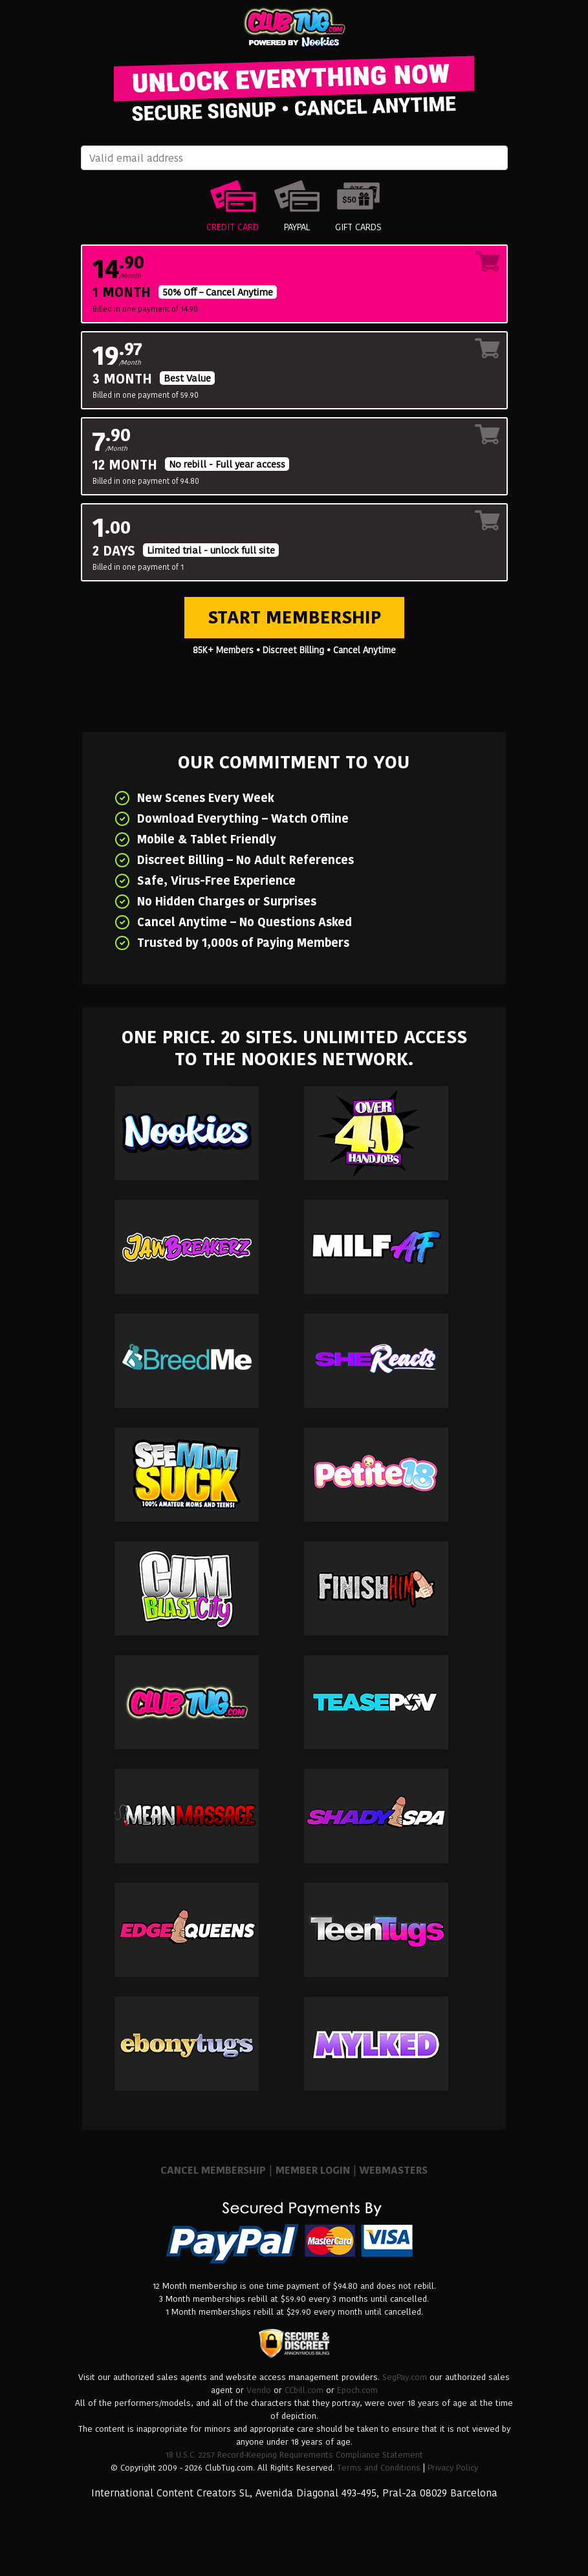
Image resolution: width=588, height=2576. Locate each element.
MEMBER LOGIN (313, 2170)
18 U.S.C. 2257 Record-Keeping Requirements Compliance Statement (294, 2455)
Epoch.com (357, 2390)
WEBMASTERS (394, 2170)
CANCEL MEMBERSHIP (213, 2170)
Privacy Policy (453, 2468)
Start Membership (294, 617)
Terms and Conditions (378, 2468)
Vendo (258, 2390)
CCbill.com (304, 2390)
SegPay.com (404, 2377)
